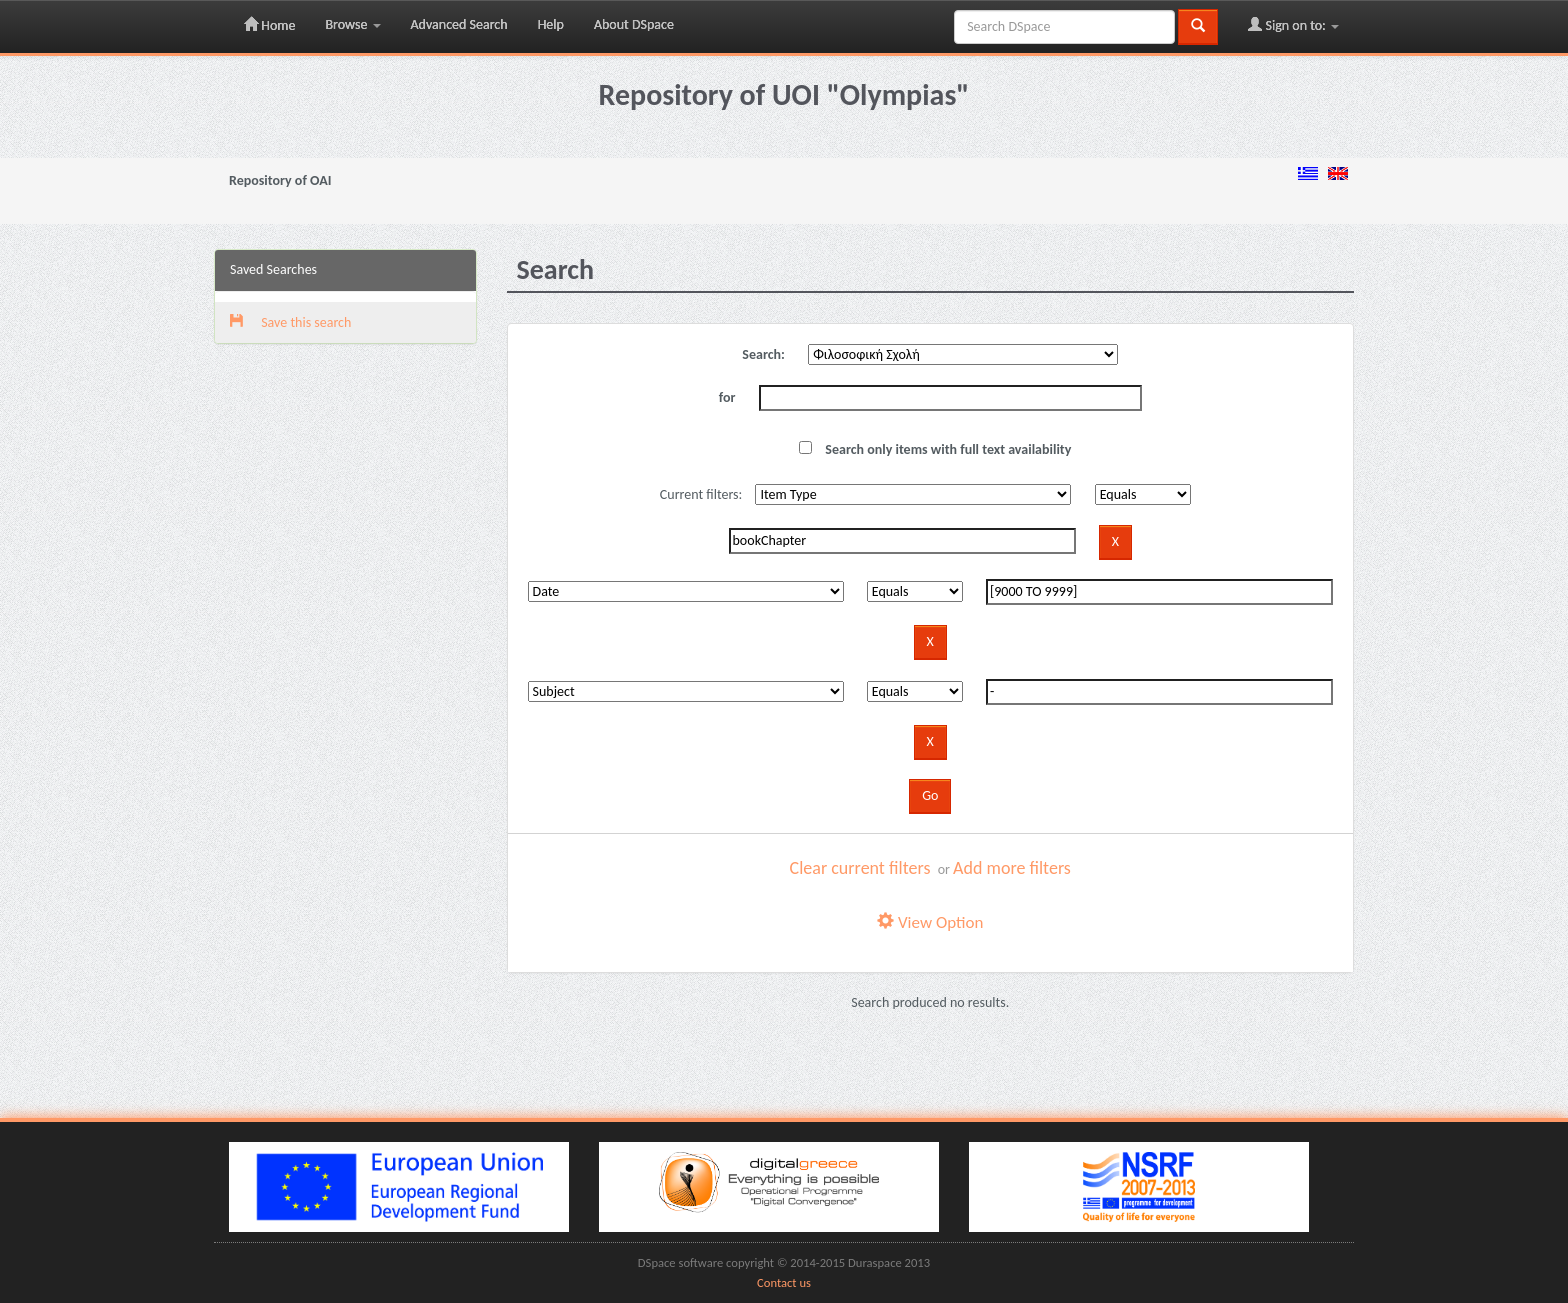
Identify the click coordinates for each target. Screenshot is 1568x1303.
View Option (930, 922)
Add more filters (1012, 868)
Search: (763, 354)
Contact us (784, 1282)
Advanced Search (459, 24)
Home (269, 25)
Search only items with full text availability (935, 449)
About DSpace (634, 24)
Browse (352, 24)
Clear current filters (860, 868)
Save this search (290, 322)
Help (551, 24)
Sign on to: (1293, 25)
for (727, 397)
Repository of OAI (280, 180)
